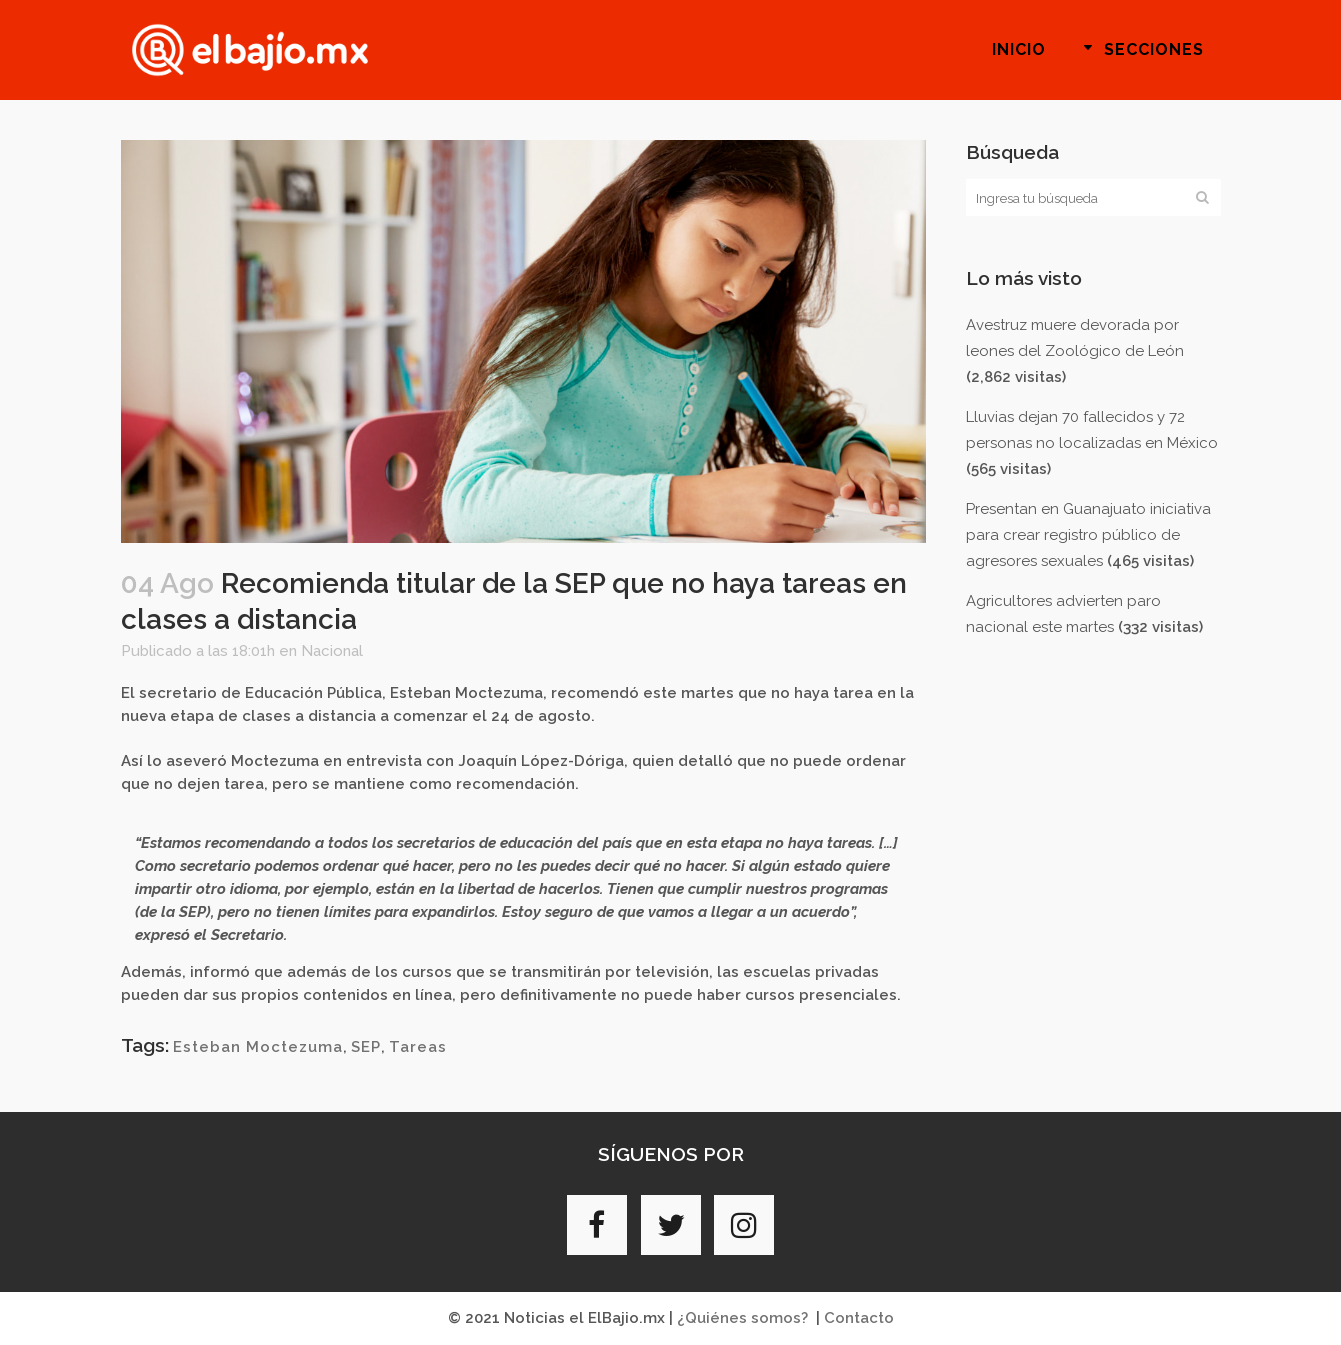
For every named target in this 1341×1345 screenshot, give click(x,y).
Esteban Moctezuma (258, 1047)
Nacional (332, 651)
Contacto (859, 1318)
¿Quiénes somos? (742, 1318)
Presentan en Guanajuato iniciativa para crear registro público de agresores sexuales (1088, 535)
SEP (366, 1047)
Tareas (418, 1047)
